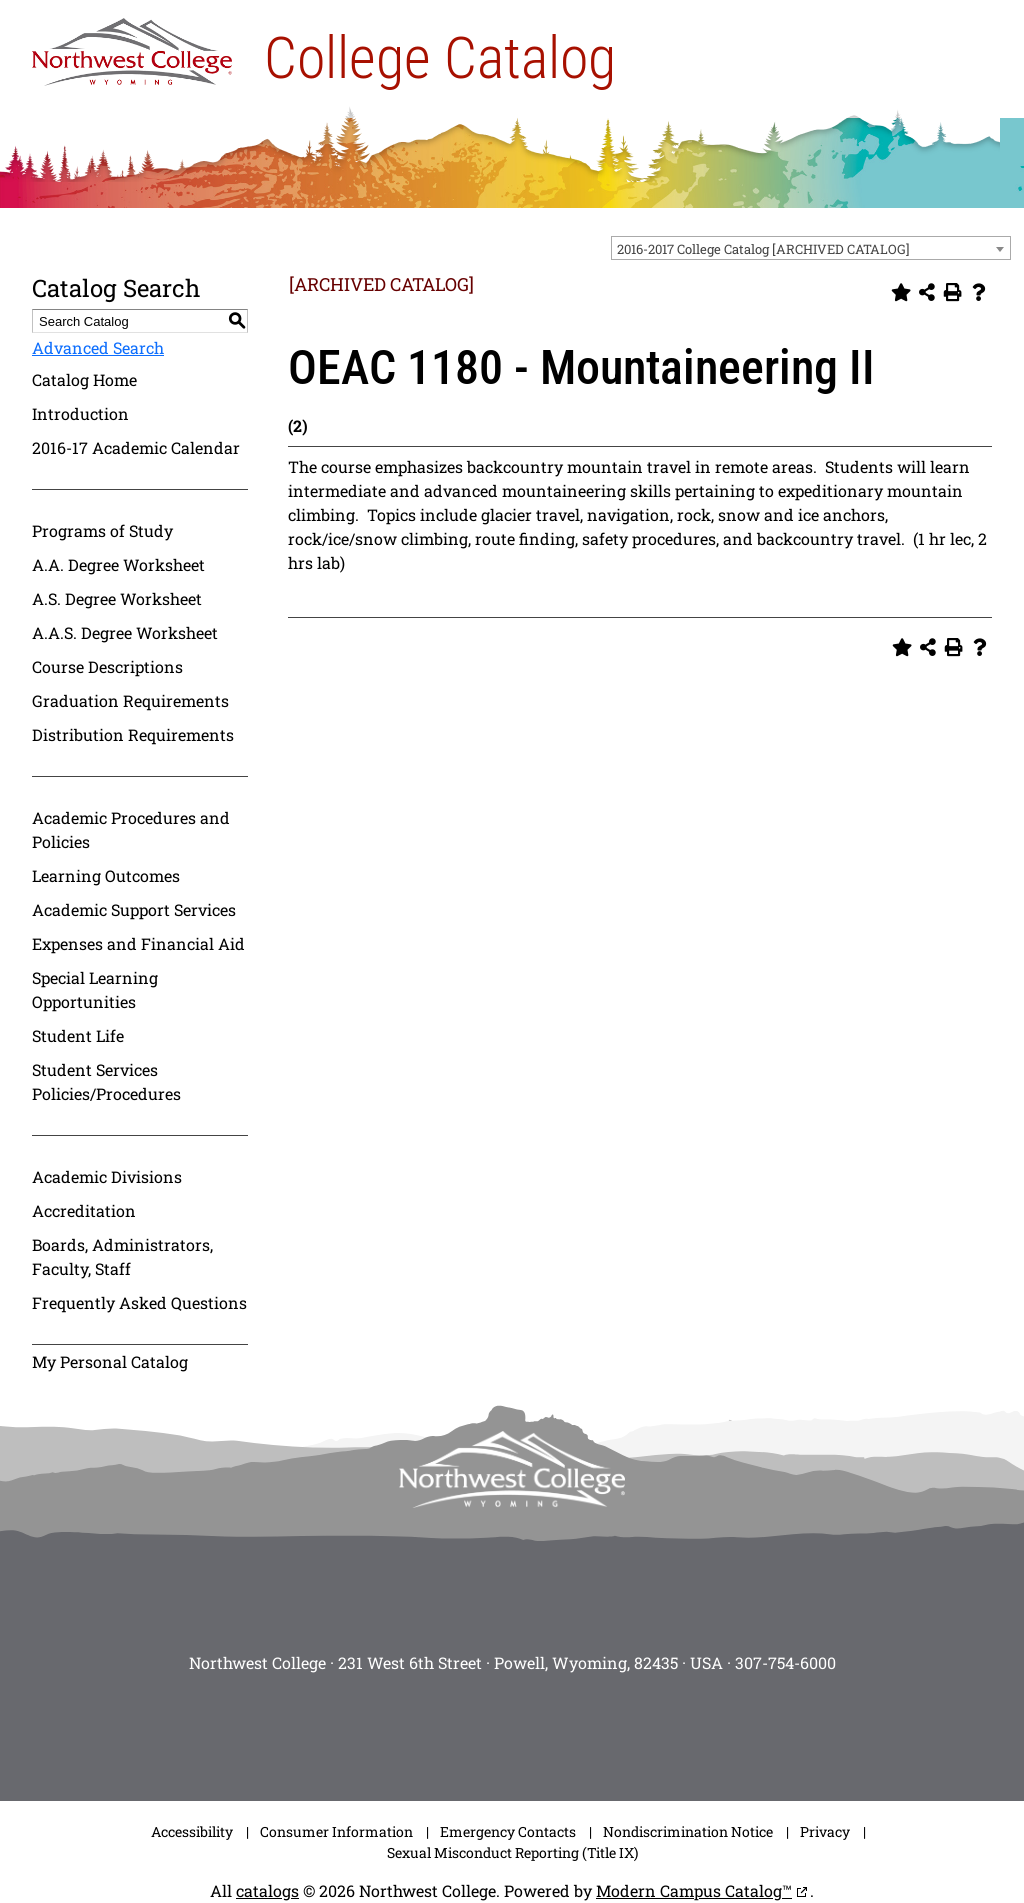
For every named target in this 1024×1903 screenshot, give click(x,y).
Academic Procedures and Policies (131, 829)
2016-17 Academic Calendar (136, 447)
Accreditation (84, 1210)
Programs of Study (102, 530)
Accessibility (192, 1831)
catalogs (267, 1890)
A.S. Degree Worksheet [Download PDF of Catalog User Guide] (117, 598)
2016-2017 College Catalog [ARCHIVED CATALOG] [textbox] (763, 249)
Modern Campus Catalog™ (694, 1890)
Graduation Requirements (130, 700)
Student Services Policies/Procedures (106, 1081)
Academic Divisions (107, 1176)
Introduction (80, 413)
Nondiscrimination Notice (688, 1831)
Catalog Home (84, 379)
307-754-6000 (785, 1662)
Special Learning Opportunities (95, 989)
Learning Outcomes (106, 875)
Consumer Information (336, 1831)
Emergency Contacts (508, 1831)
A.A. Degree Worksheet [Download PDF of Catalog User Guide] (118, 564)
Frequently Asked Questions (139, 1302)
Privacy (825, 1831)
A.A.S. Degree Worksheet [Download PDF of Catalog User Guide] (125, 632)
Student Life (78, 1035)
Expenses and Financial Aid (138, 943)
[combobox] (811, 248)
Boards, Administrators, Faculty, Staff (122, 1256)
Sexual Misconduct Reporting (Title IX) (512, 1852)
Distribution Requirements (133, 734)
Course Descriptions (107, 666)
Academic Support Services (134, 909)
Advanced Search (98, 347)
